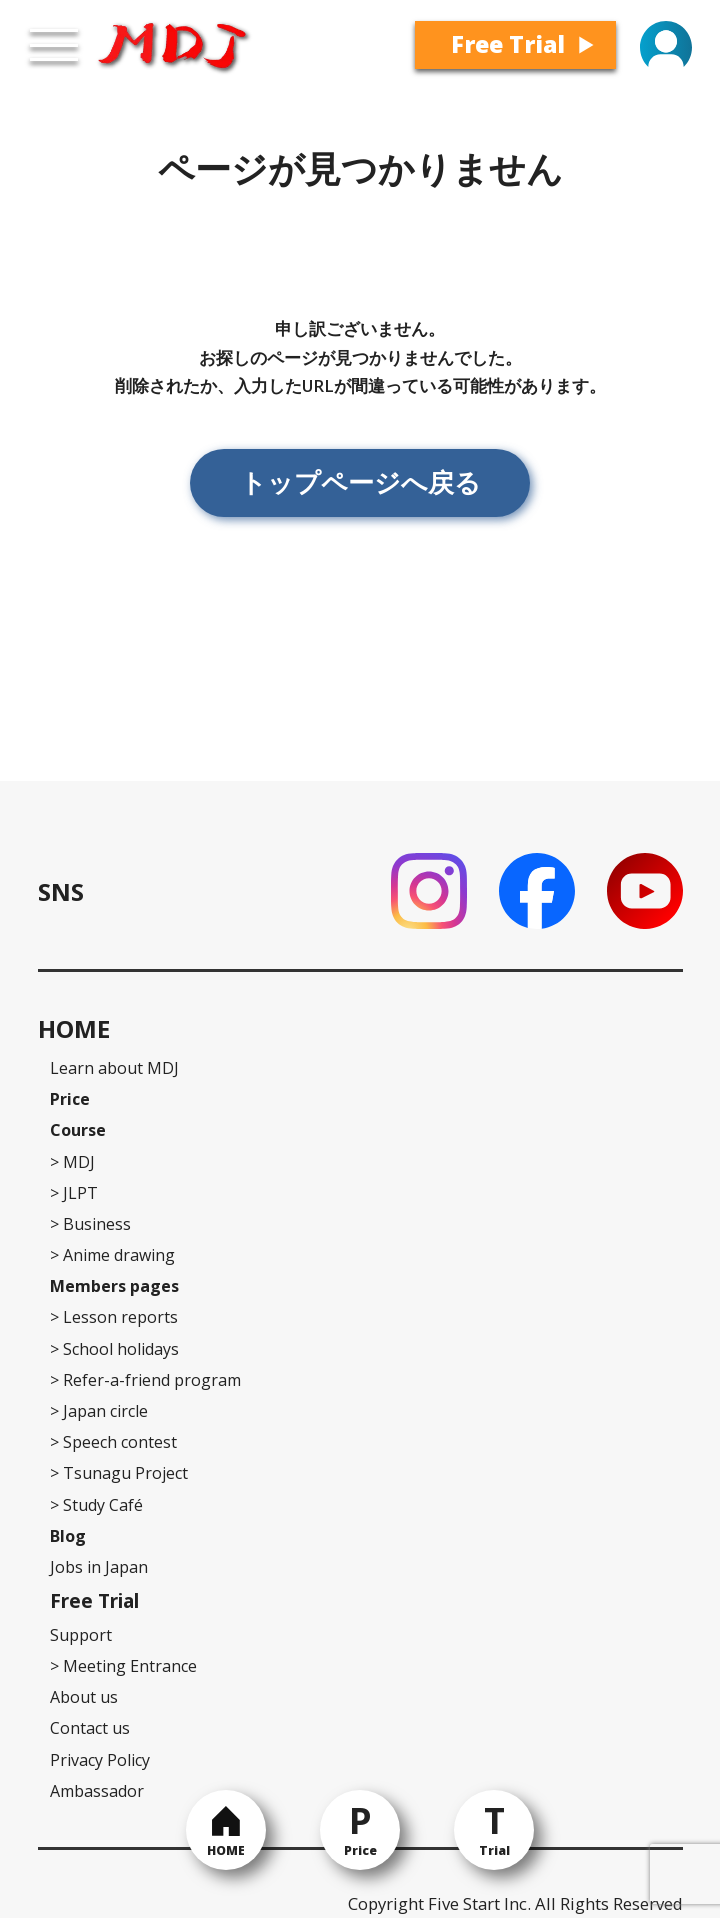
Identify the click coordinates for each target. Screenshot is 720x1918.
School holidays (114, 1349)
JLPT (74, 1193)
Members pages (114, 1286)
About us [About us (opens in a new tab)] (84, 1697)
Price (360, 1850)
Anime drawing (112, 1255)
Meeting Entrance (123, 1666)
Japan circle (99, 1411)
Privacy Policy (100, 1760)
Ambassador (97, 1791)
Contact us (90, 1728)
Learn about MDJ (114, 1068)
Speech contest (113, 1442)
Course (78, 1130)
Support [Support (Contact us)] (81, 1635)
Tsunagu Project (119, 1473)
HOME (226, 1850)
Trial (494, 1850)
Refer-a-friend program (145, 1380)
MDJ (72, 1162)
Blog (68, 1536)
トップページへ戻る (360, 482)
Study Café (96, 1505)
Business (90, 1224)
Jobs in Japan (99, 1567)
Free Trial (508, 44)
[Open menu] (54, 45)
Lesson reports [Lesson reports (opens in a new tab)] (114, 1317)
